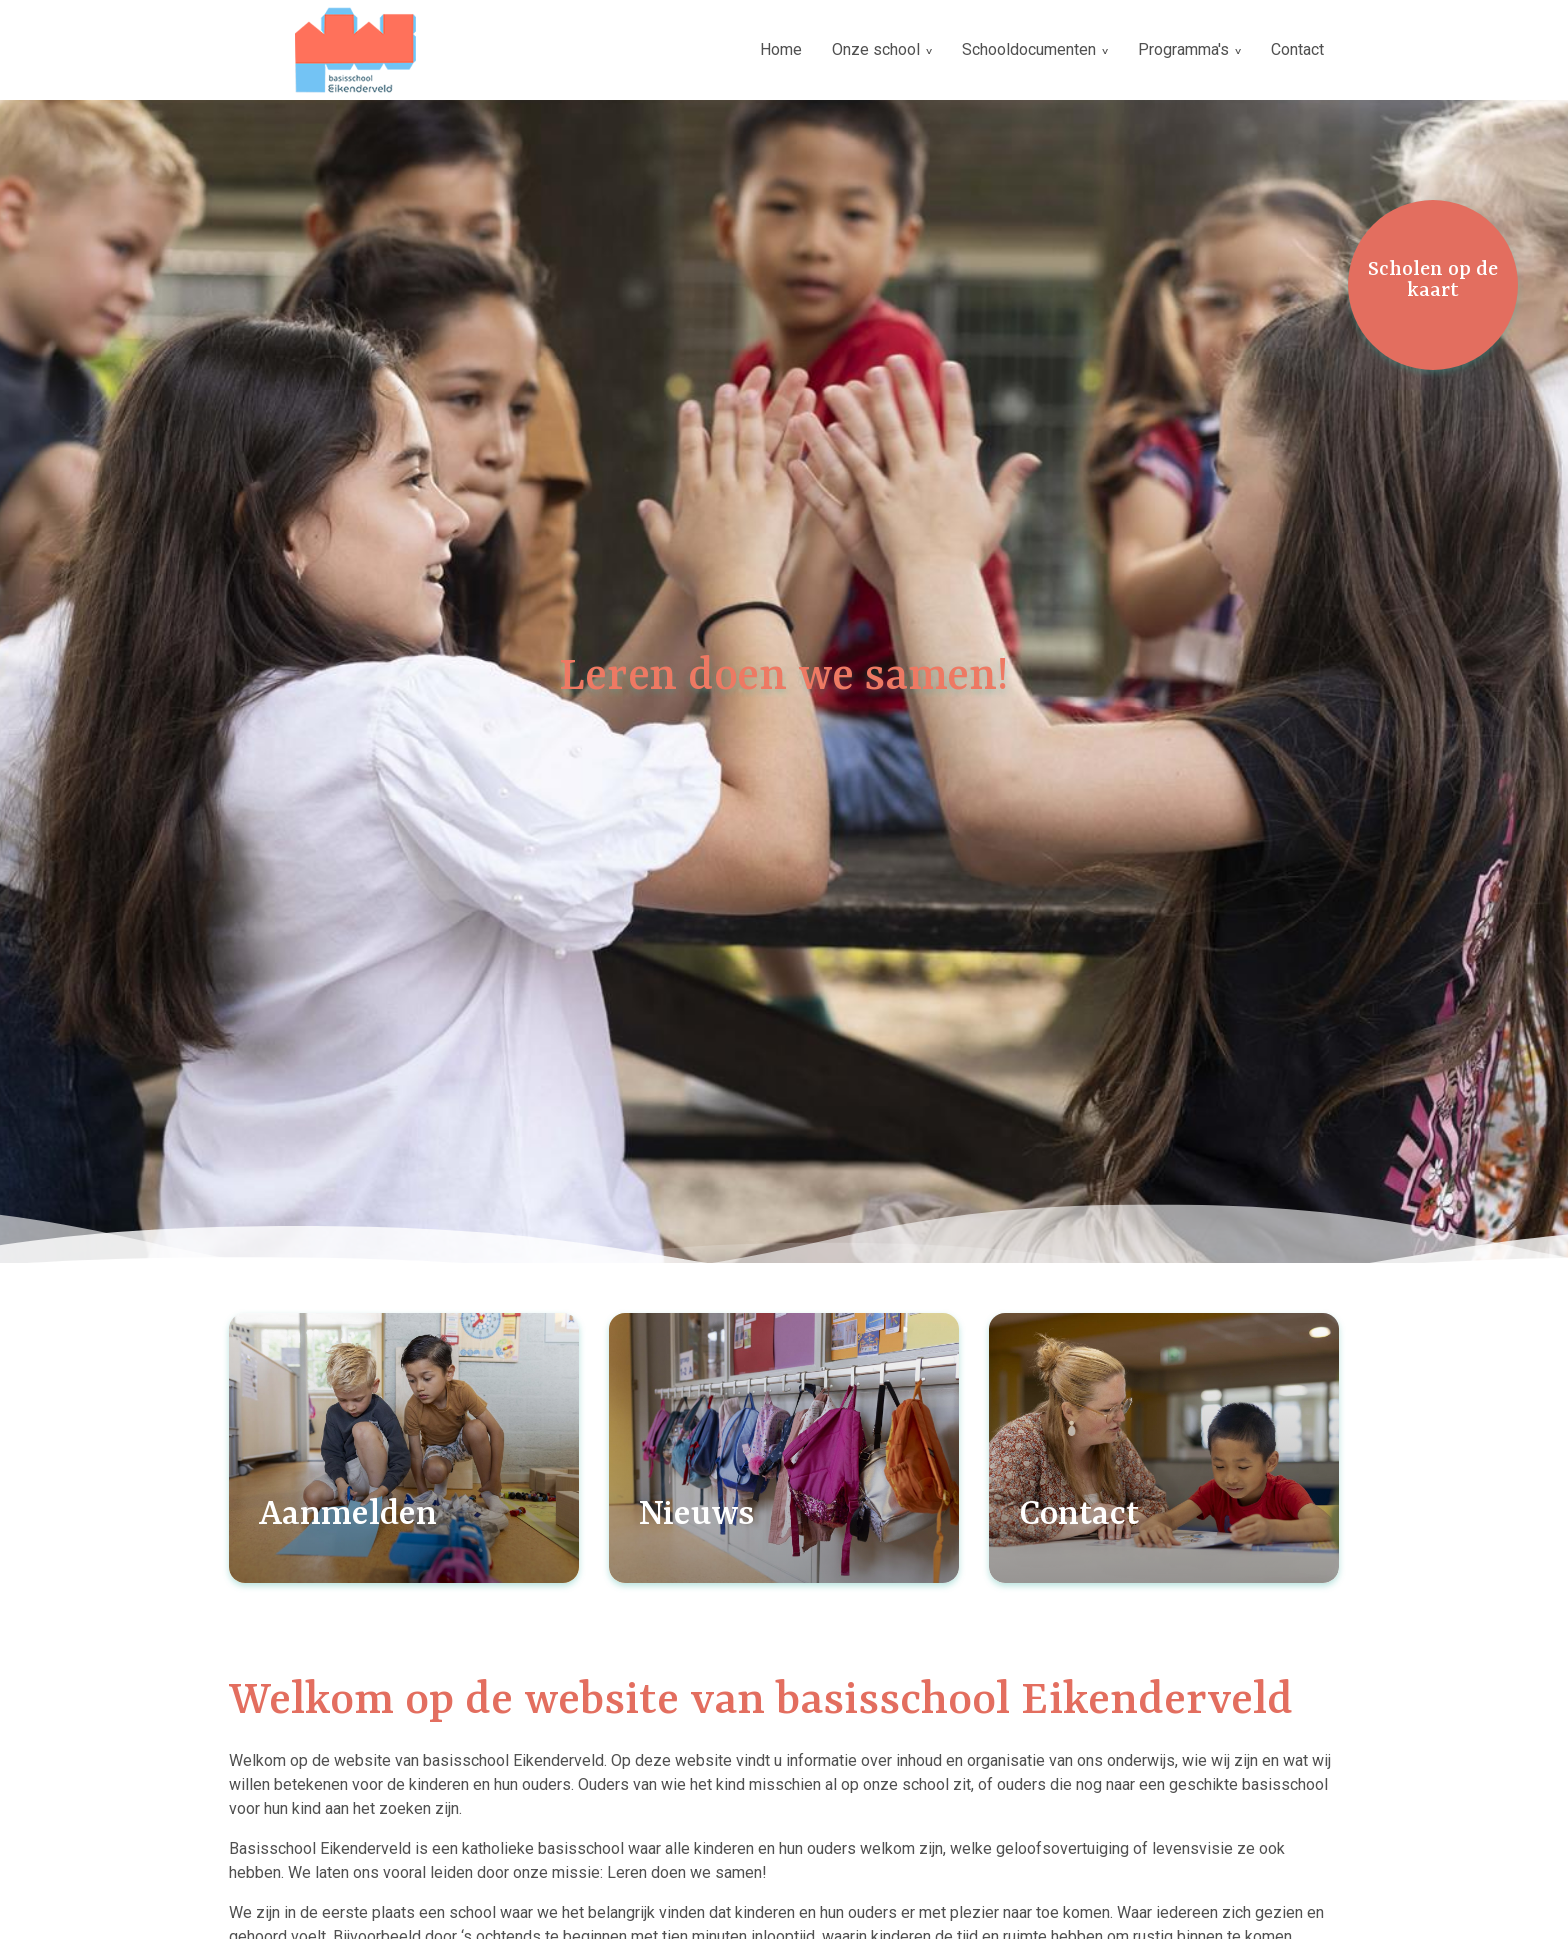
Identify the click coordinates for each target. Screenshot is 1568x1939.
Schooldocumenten (1029, 49)
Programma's (1183, 49)
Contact (1297, 49)
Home (781, 49)
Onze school (876, 49)
